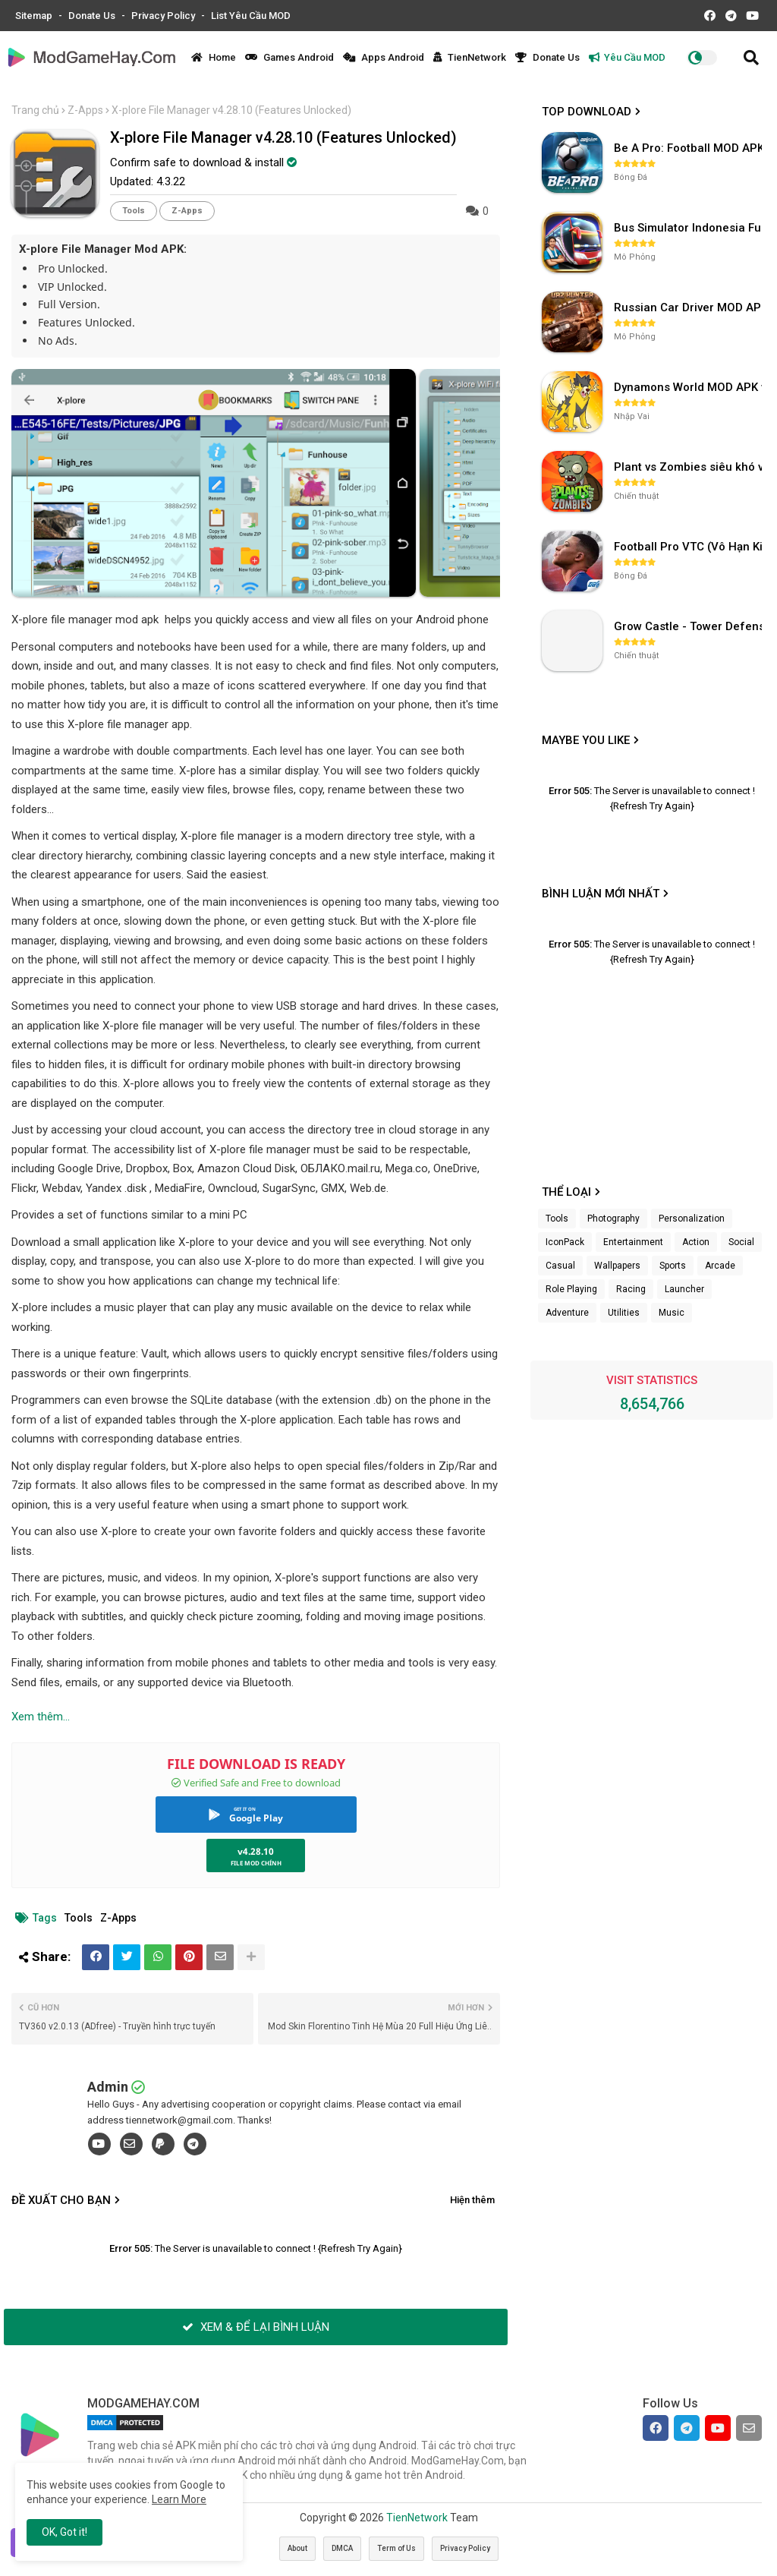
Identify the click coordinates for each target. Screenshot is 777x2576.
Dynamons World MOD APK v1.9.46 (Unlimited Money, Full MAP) (690, 387)
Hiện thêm (472, 2200)
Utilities (624, 1312)
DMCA (342, 2548)
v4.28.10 (256, 1851)
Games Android (289, 57)
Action (695, 1242)
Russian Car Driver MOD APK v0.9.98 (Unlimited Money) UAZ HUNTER (690, 307)
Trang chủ (35, 110)
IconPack (565, 1242)
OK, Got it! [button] (64, 2532)
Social (741, 1242)
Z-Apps (85, 110)
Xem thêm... (40, 1716)
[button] (751, 58)
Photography (613, 1218)
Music (671, 1312)
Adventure (567, 1312)
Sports (672, 1265)
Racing (631, 1289)
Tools (133, 211)
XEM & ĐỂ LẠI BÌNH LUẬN (255, 2327)
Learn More (179, 2499)
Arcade (720, 1265)
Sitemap (35, 15)
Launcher (684, 1289)
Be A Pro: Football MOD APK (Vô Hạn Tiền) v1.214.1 (690, 148)
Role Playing (571, 1289)
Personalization (692, 1218)
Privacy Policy (164, 15)
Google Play (256, 1817)
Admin (107, 2087)
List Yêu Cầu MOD (251, 15)
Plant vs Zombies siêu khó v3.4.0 (690, 467)
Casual (560, 1265)
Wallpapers (617, 1265)
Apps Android (383, 57)
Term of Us (396, 2548)
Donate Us (93, 15)
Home (213, 57)
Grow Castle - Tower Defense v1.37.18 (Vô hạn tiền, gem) (690, 626)
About (297, 2548)
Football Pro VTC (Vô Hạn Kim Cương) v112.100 (690, 546)
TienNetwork (469, 57)
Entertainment (633, 1242)
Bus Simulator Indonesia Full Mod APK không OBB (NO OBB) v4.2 (690, 228)
